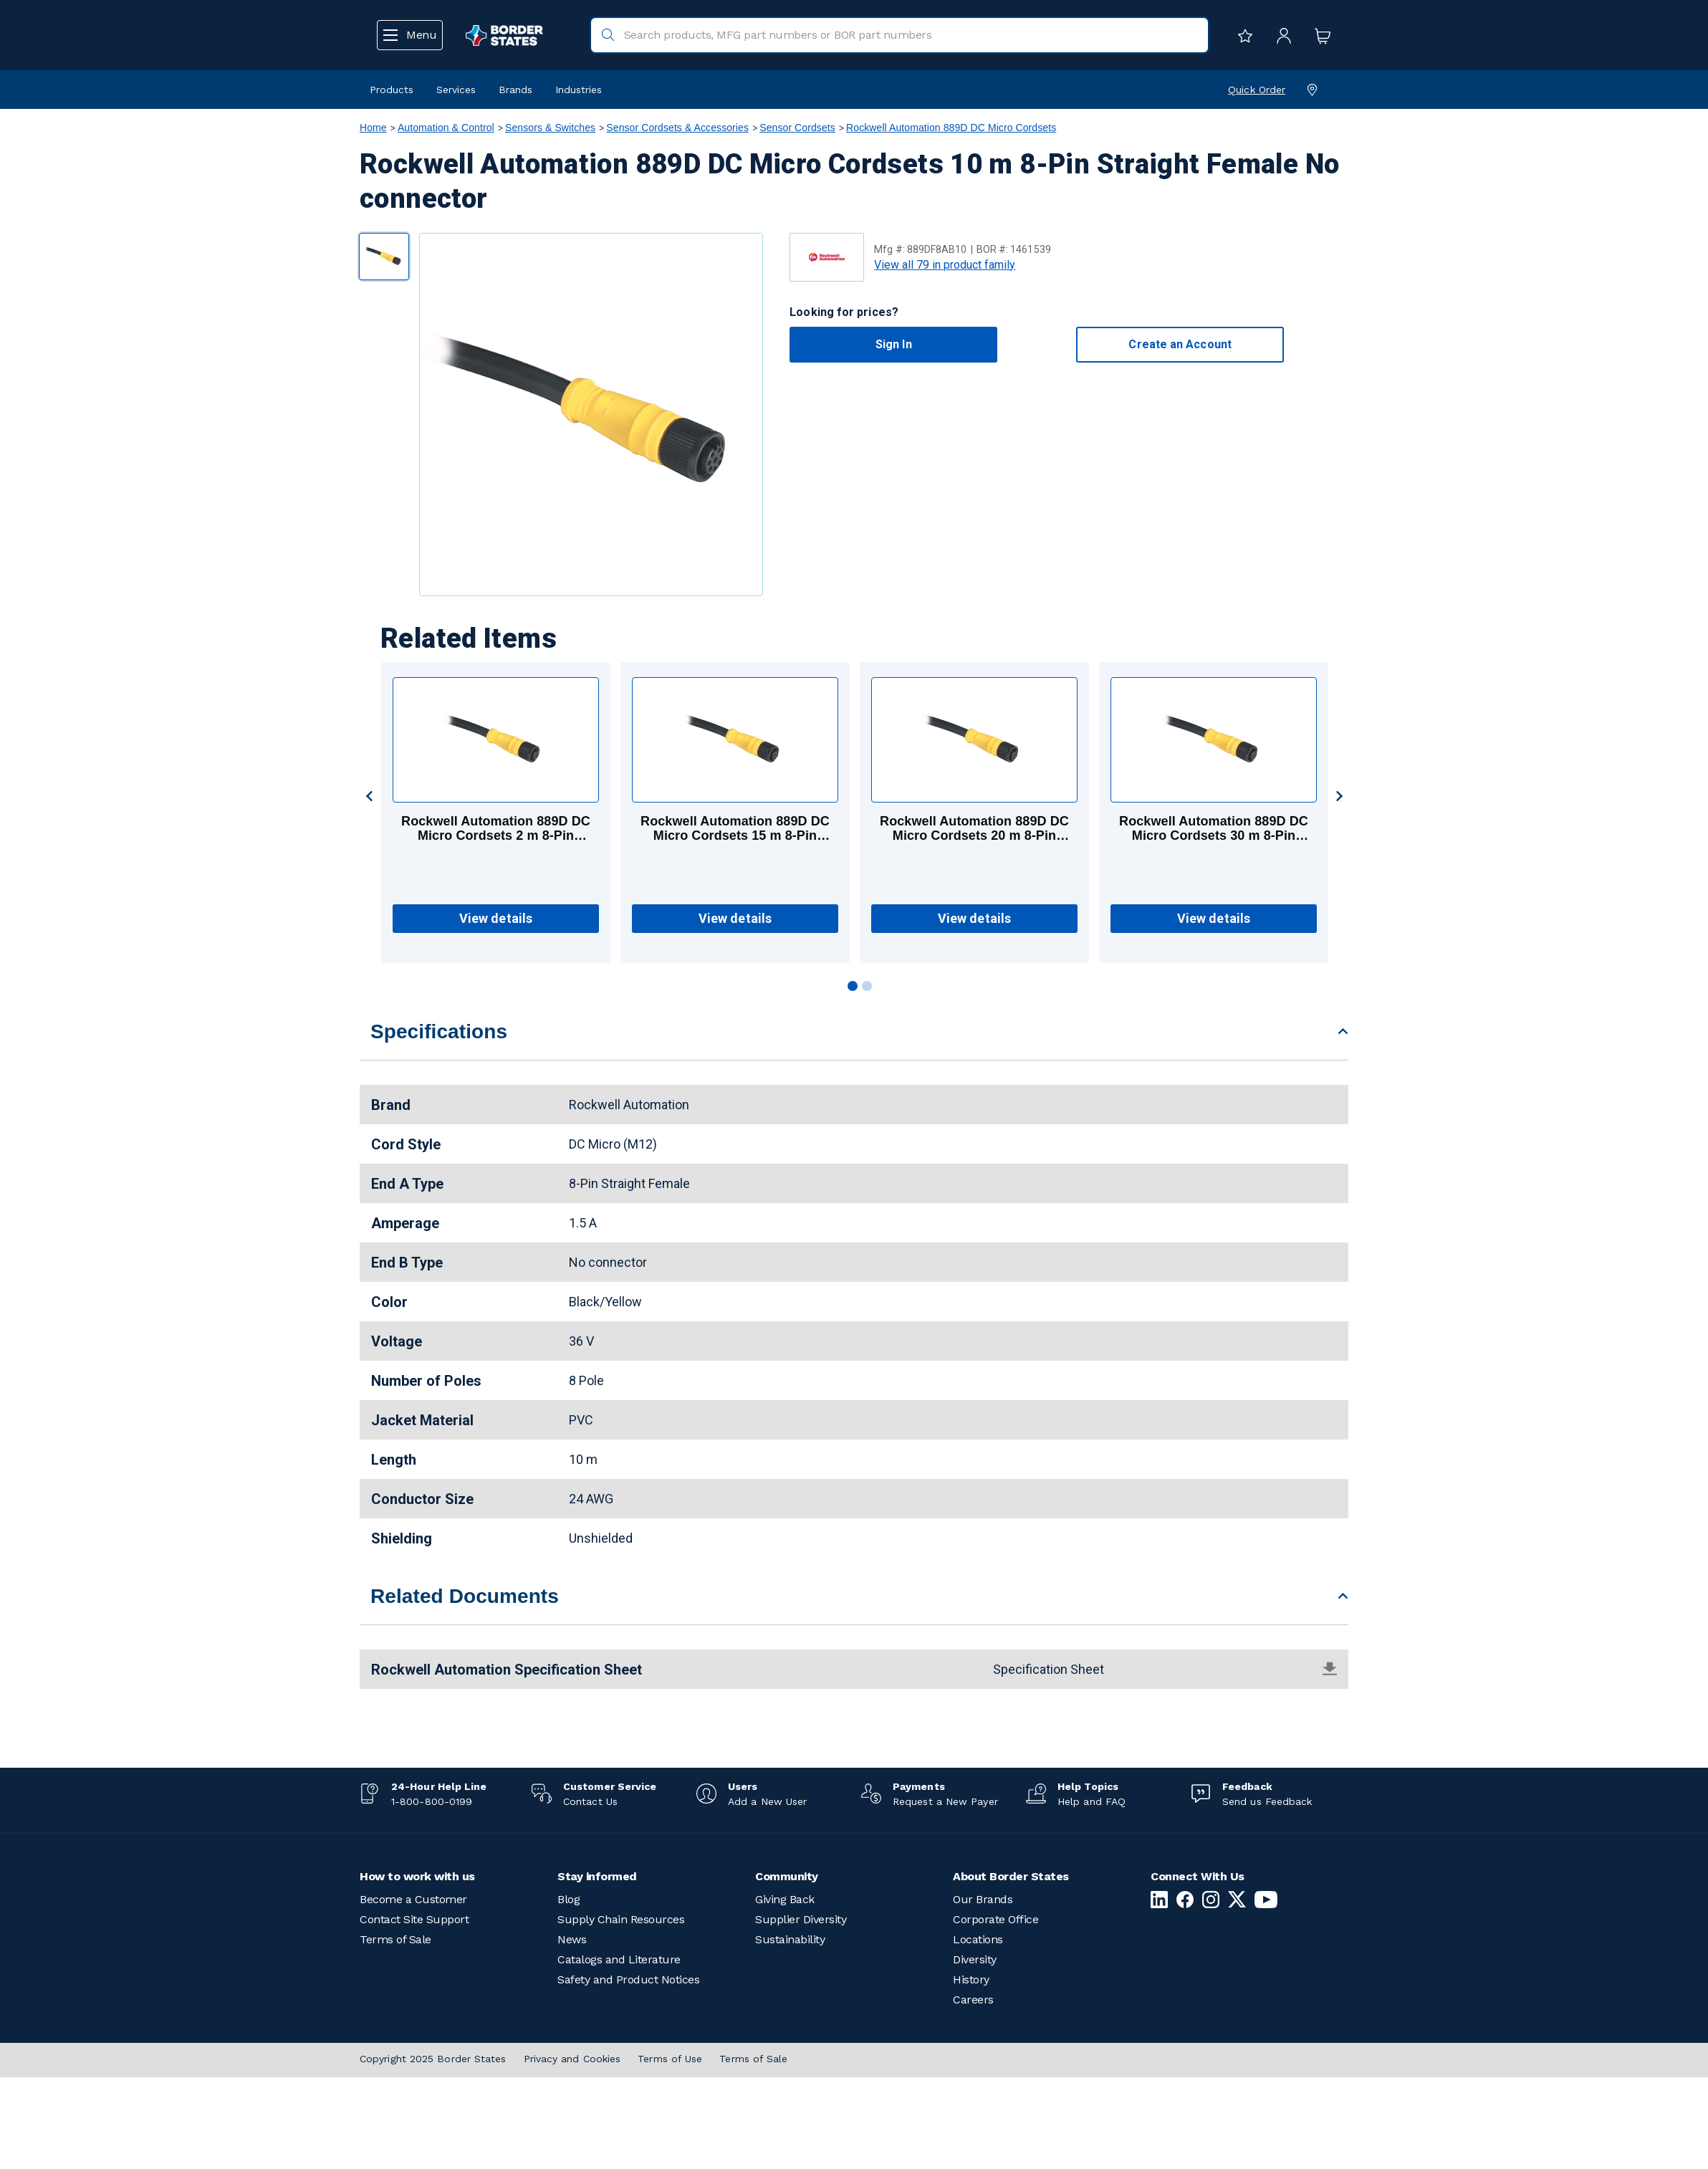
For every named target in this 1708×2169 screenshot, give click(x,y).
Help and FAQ (1091, 1801)
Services (456, 89)
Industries (578, 89)
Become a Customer (413, 1899)
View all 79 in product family (944, 265)
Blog (568, 1899)
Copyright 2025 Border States (433, 2058)
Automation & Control (446, 127)
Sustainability (790, 1939)
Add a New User (767, 1801)
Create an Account (1179, 344)
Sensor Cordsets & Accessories (677, 127)
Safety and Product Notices (628, 1979)
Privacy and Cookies (572, 2058)
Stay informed (597, 1876)
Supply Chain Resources (620, 1919)
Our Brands (982, 1899)
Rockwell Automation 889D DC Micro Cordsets (951, 127)
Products (391, 89)
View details (495, 918)
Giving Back (785, 1899)
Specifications (438, 1031)
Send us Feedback (1267, 1801)
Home (373, 127)
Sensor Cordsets (797, 127)
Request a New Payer (945, 1801)
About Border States (1011, 1876)
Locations (978, 1939)
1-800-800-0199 (431, 1801)
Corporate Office (995, 1919)
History (971, 1979)
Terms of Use (670, 2058)
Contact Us (590, 1801)
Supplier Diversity (800, 1919)
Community (786, 1876)
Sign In (893, 344)
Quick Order (1256, 89)
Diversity (975, 1959)
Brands (515, 89)
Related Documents (464, 1596)
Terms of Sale (395, 1939)
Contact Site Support (414, 1919)
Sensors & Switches (550, 127)
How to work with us (417, 1876)
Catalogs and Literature (619, 1959)
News (571, 1939)
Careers (973, 1999)
